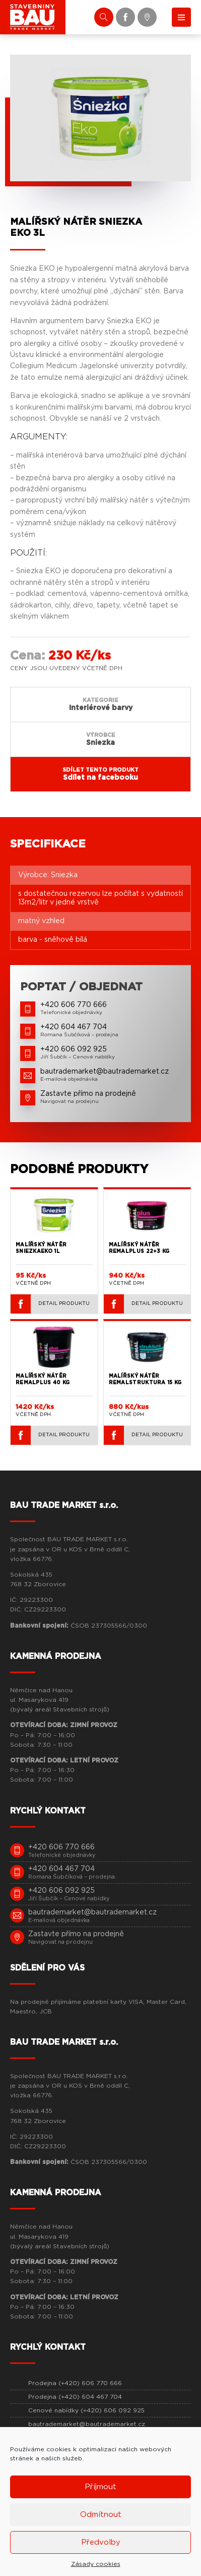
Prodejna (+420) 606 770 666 (75, 2383)
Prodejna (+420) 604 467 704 (75, 2397)
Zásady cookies (95, 2564)
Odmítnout (100, 2514)
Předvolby (100, 2542)
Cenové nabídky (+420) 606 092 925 (86, 2410)
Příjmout (100, 2487)
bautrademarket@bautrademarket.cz (86, 2424)
